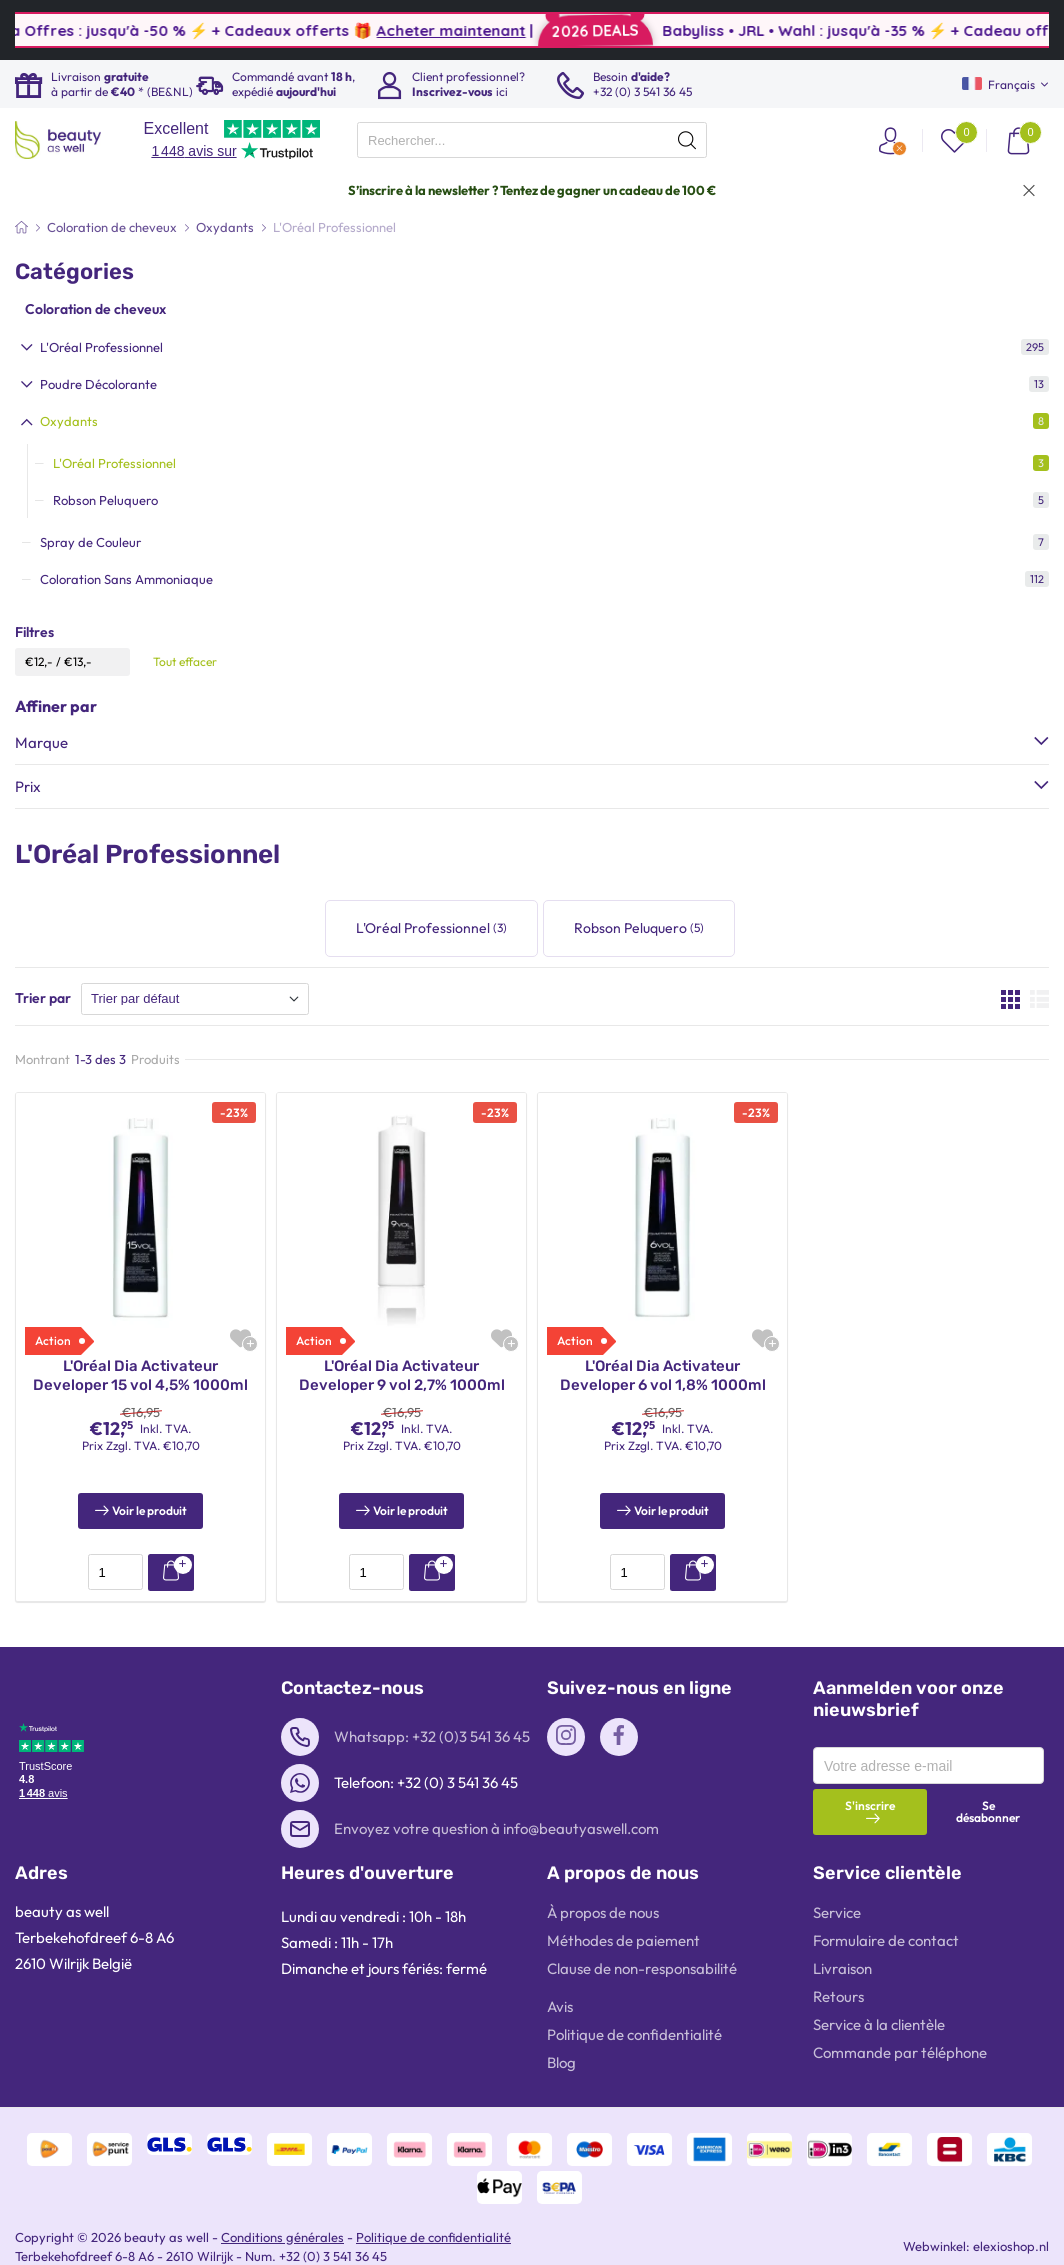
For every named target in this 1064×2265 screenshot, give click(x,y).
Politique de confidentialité (634, 2010)
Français (998, 84)
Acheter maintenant (543, 30)
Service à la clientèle (879, 2000)
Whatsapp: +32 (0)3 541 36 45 (432, 1712)
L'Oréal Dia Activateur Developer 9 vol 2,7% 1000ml (402, 1376)
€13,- (78, 661)
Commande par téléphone (900, 2028)
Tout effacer (185, 661)
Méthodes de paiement (623, 1916)
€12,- (39, 661)
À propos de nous (603, 1888)
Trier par (43, 998)
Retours (838, 1972)
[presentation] (532, 140)
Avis (560, 1982)
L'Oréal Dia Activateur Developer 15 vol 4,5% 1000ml (140, 1376)
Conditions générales (282, 2213)
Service (837, 1888)
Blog (561, 2038)
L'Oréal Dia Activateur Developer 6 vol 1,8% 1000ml (663, 1376)
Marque (41, 742)
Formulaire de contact (886, 1916)
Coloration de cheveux (95, 309)
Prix (28, 786)
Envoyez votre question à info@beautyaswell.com (496, 1804)
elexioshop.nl (1011, 2222)
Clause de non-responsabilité (642, 1944)
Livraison (842, 1944)
